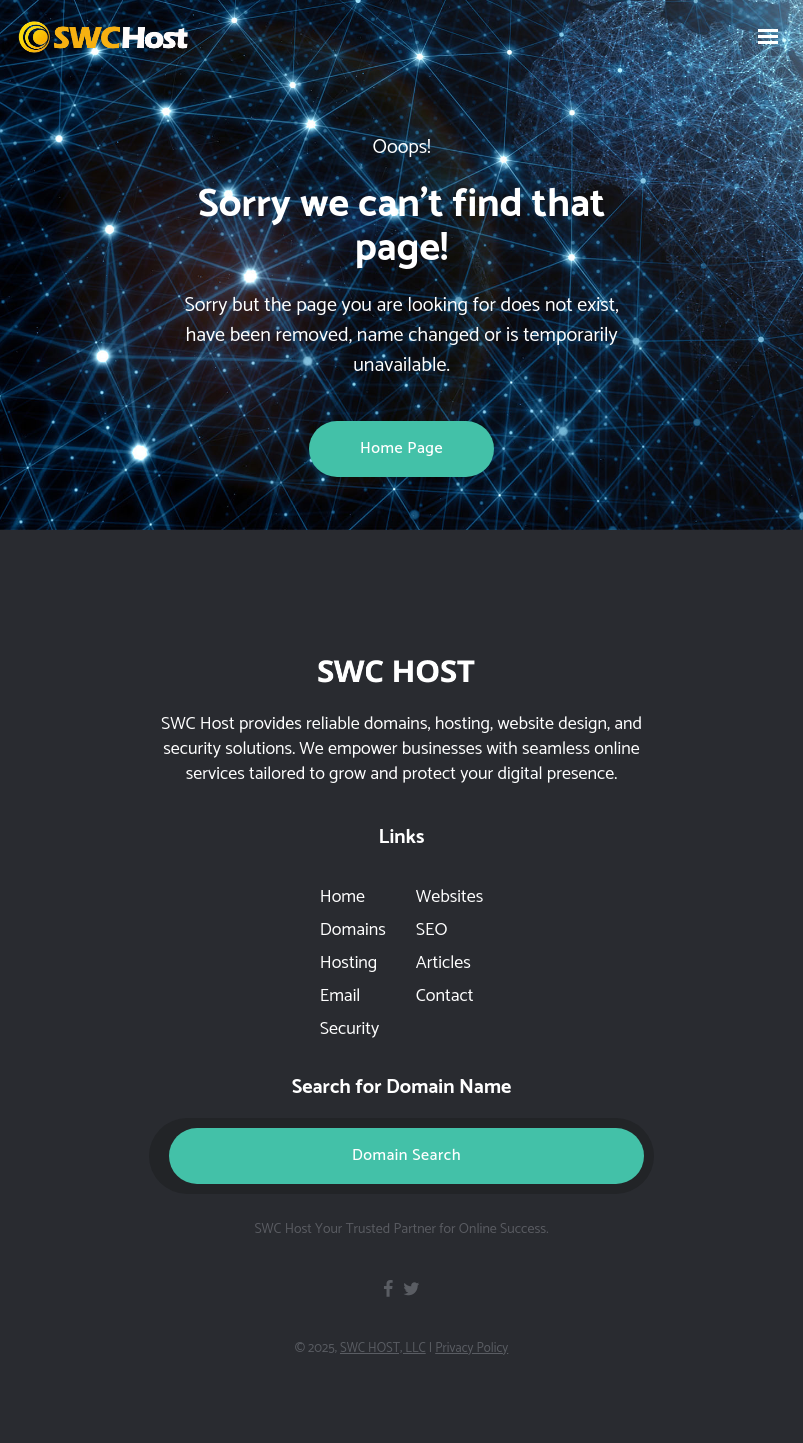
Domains (353, 930)
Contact (445, 996)
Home (342, 897)
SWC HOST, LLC (383, 1348)
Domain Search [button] (406, 1155)
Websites (449, 897)
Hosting (349, 963)
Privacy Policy (471, 1348)
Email (340, 996)
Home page (401, 448)
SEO (432, 930)
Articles (443, 963)
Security (349, 1029)
